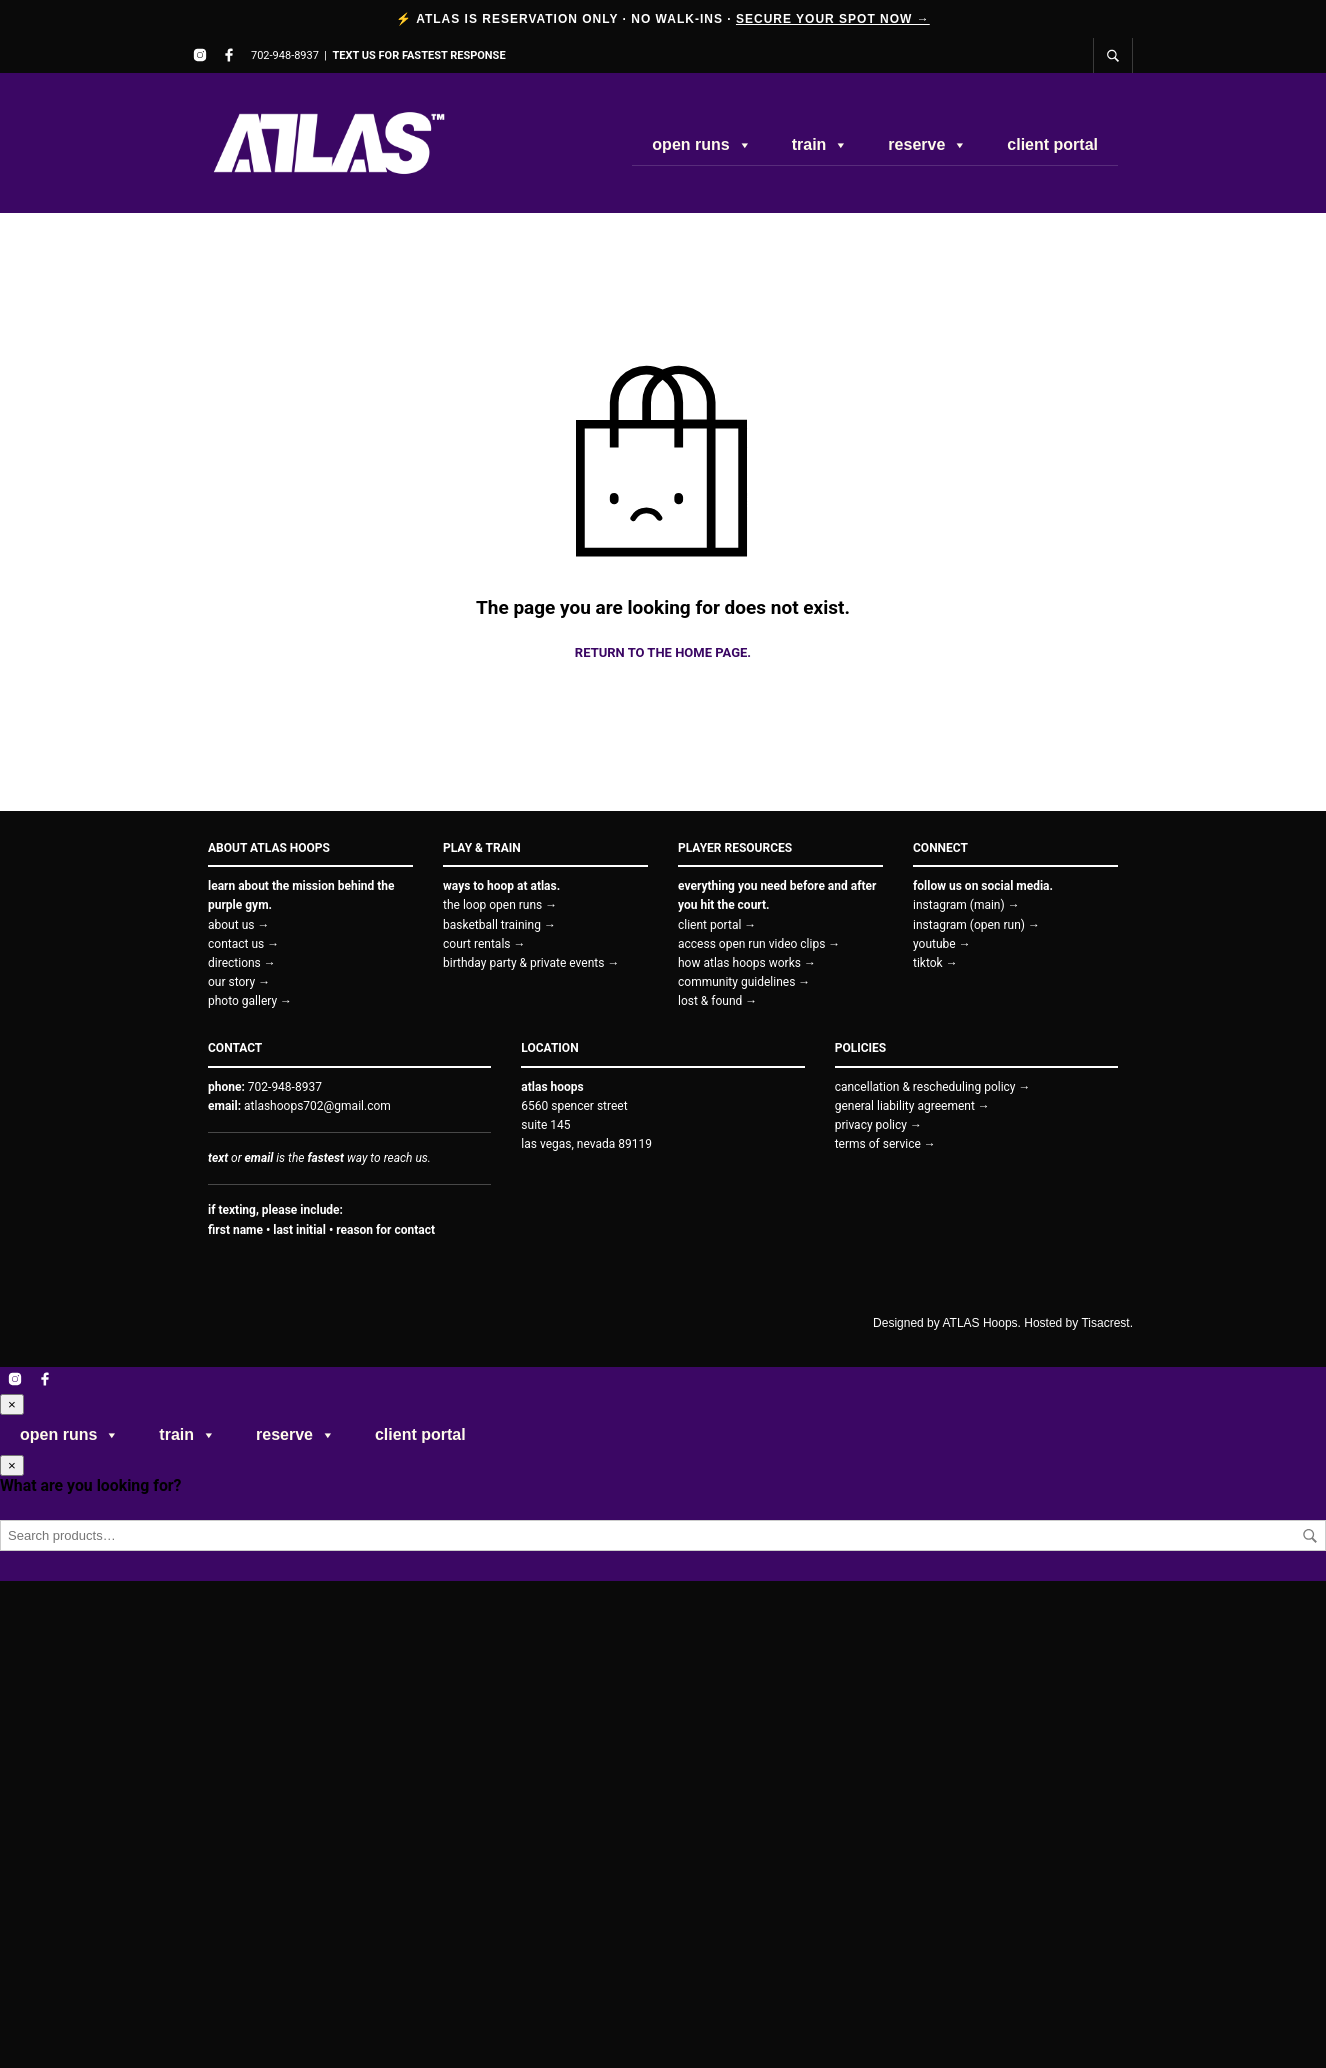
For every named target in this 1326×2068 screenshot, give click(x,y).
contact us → (243, 944)
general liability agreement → (912, 1106)
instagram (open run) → (976, 925)
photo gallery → (250, 1001)
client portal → (717, 925)
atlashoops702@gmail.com (317, 1106)
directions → (242, 963)
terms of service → (885, 1144)
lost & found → (717, 1001)
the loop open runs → (500, 905)
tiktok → (935, 963)
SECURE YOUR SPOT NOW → (833, 19)
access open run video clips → (759, 944)
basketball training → (499, 925)
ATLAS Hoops (979, 1323)
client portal (1052, 144)
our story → (239, 982)
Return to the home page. (663, 652)
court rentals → (484, 944)
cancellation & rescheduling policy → (933, 1087)
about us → (238, 925)
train (820, 145)
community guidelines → (744, 982)
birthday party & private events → (531, 963)
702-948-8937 (285, 55)
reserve (927, 145)
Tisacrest (1105, 1323)
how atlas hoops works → (747, 963)
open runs (701, 145)
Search (1310, 1536)
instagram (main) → (966, 905)
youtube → (942, 944)
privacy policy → (878, 1125)
